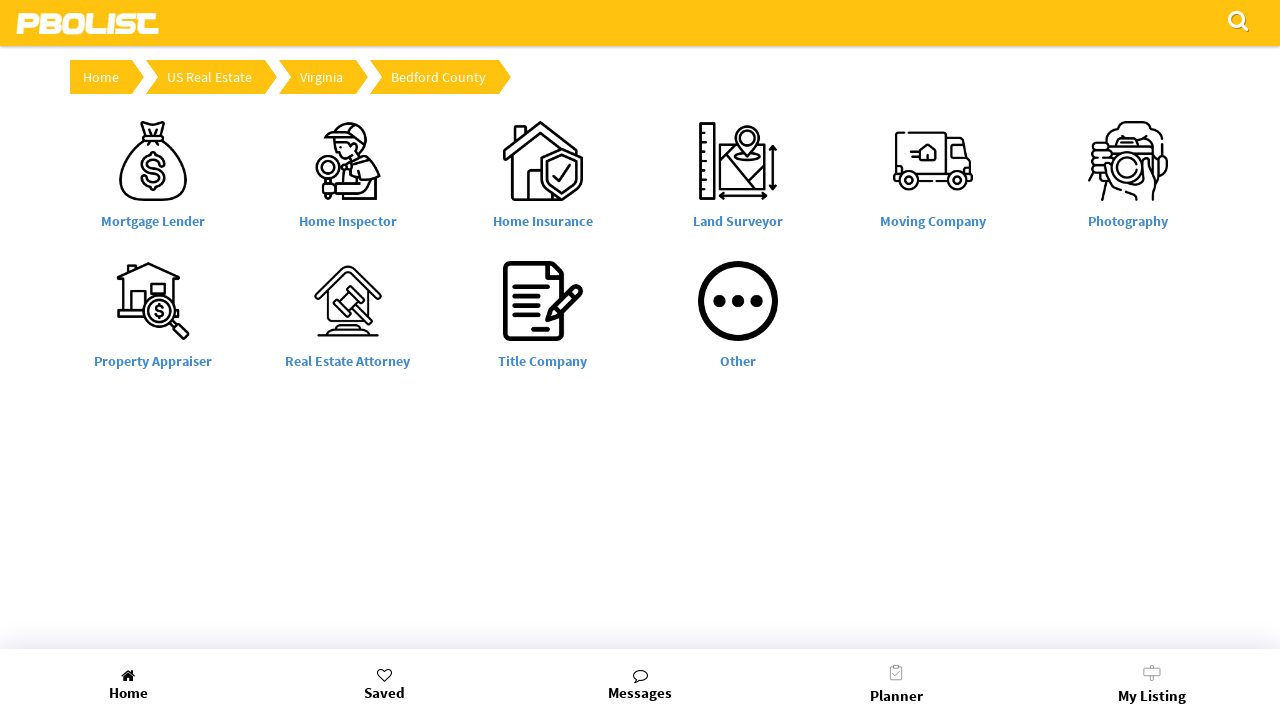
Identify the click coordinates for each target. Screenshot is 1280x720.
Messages (640, 685)
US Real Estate (209, 77)
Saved (384, 685)
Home (101, 77)
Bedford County (438, 77)
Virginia (321, 77)
